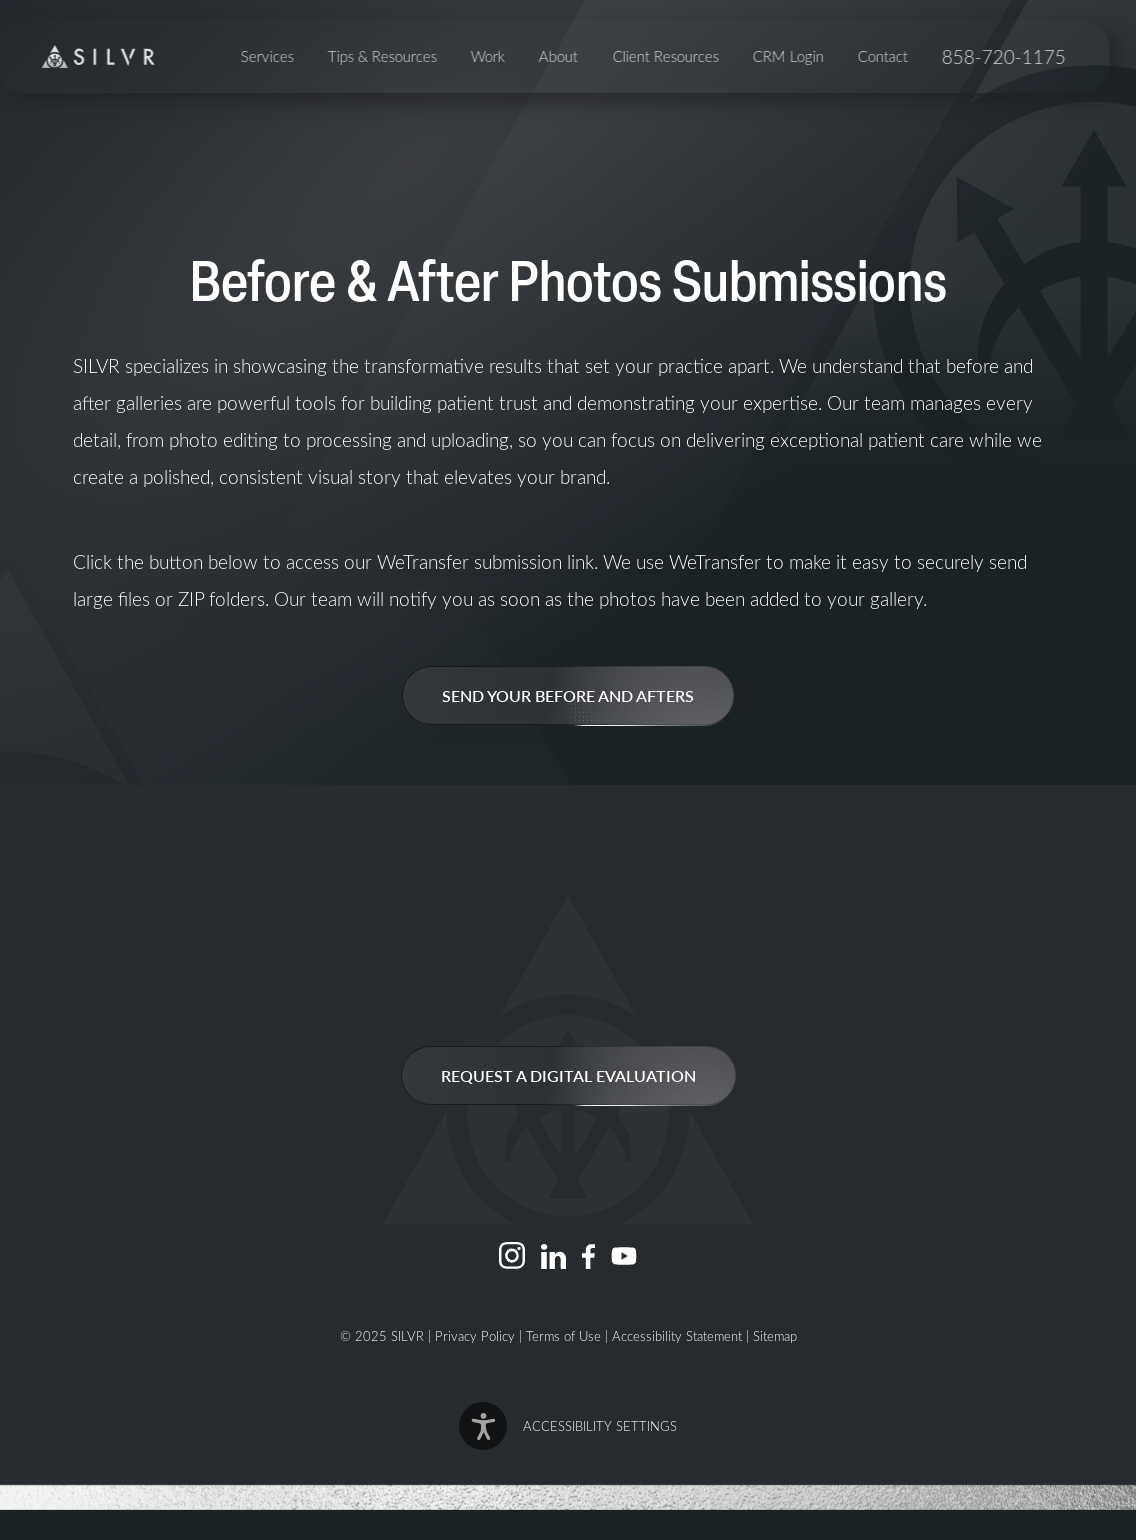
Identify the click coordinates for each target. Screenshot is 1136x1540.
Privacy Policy (475, 1335)
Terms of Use (563, 1335)
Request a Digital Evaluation (568, 1075)
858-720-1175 (1018, 88)
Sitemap (775, 1335)
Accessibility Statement (677, 1335)
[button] (568, 1426)
